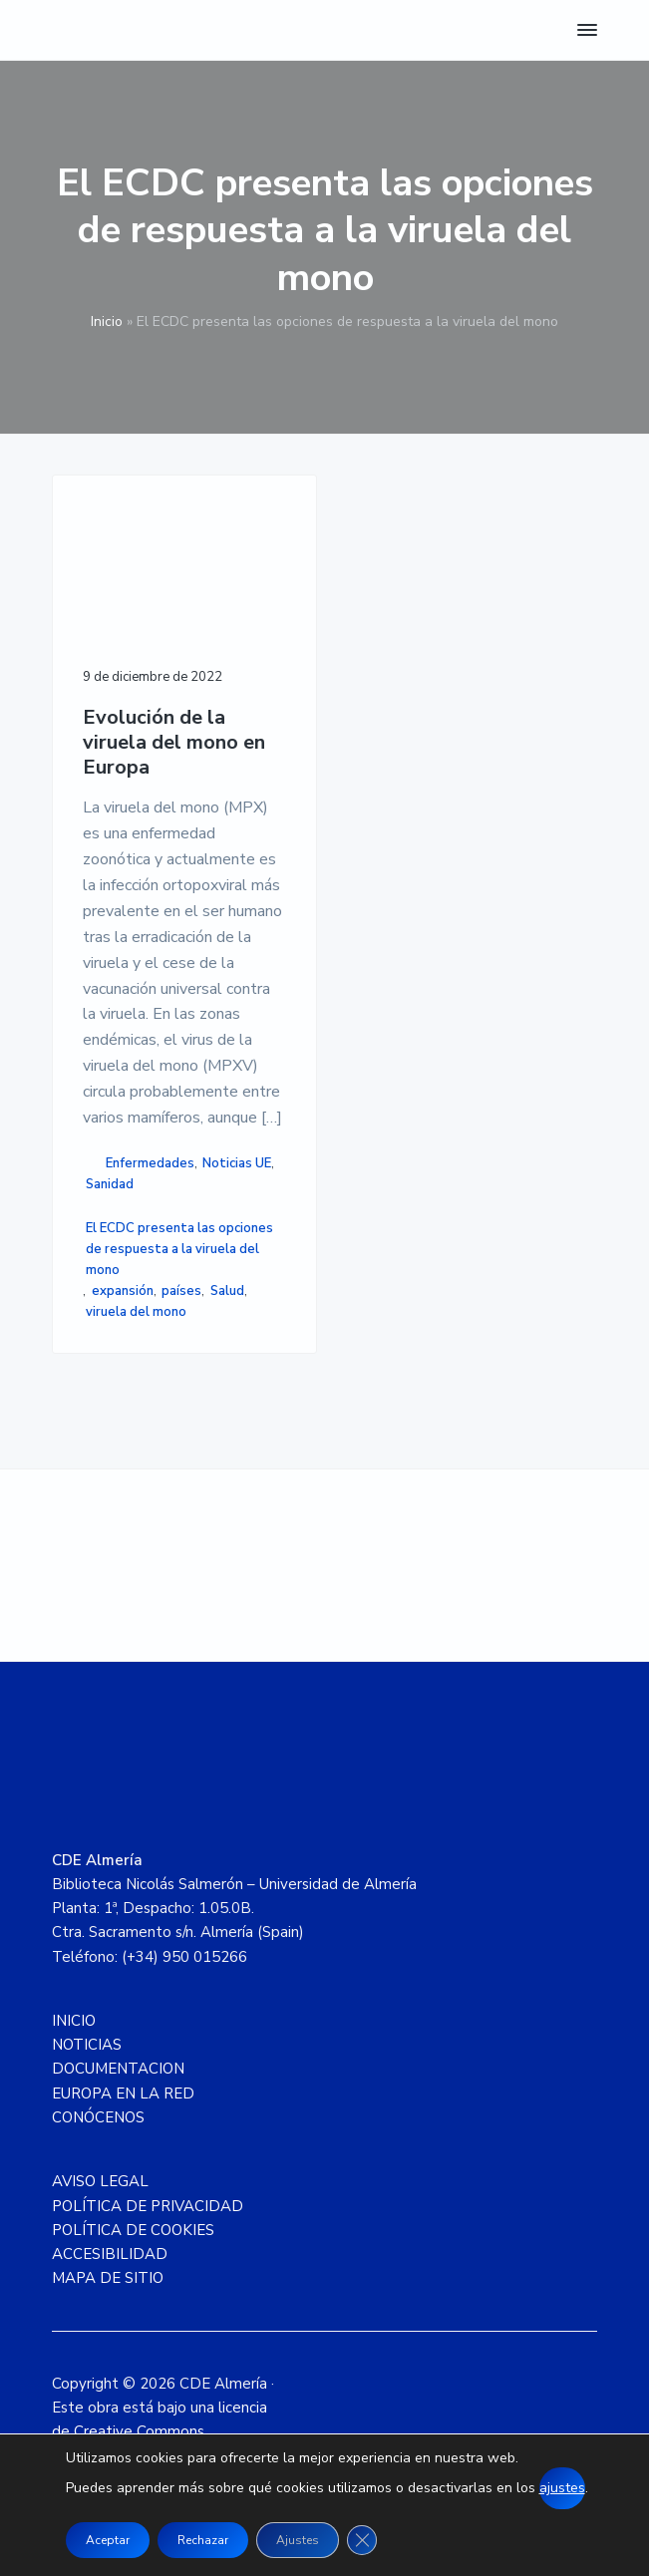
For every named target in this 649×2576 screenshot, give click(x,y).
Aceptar (108, 2540)
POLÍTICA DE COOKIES (133, 2230)
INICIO (74, 2021)
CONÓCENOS (98, 2117)
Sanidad (110, 1184)
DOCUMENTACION (118, 2069)
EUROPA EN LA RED (123, 2093)
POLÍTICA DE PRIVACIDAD (147, 2206)
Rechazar (202, 2540)
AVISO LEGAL (100, 2181)
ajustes (562, 2487)
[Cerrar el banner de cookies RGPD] (362, 2540)
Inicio (107, 321)
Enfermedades (150, 1163)
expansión (123, 1291)
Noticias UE (236, 1163)
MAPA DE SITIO (107, 2278)
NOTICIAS (87, 2045)
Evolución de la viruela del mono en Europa (174, 743)
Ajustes (297, 2540)
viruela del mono (136, 1312)
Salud (227, 1291)
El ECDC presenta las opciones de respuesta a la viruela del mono (179, 1249)
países (181, 1291)
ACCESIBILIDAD (109, 2254)
